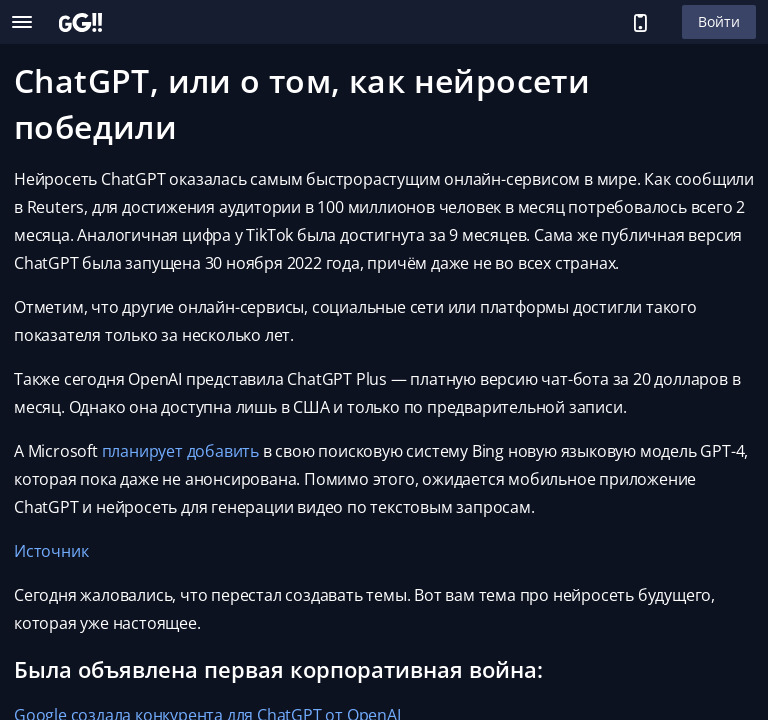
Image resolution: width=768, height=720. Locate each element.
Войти (719, 21)
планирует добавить (180, 451)
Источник (51, 551)
